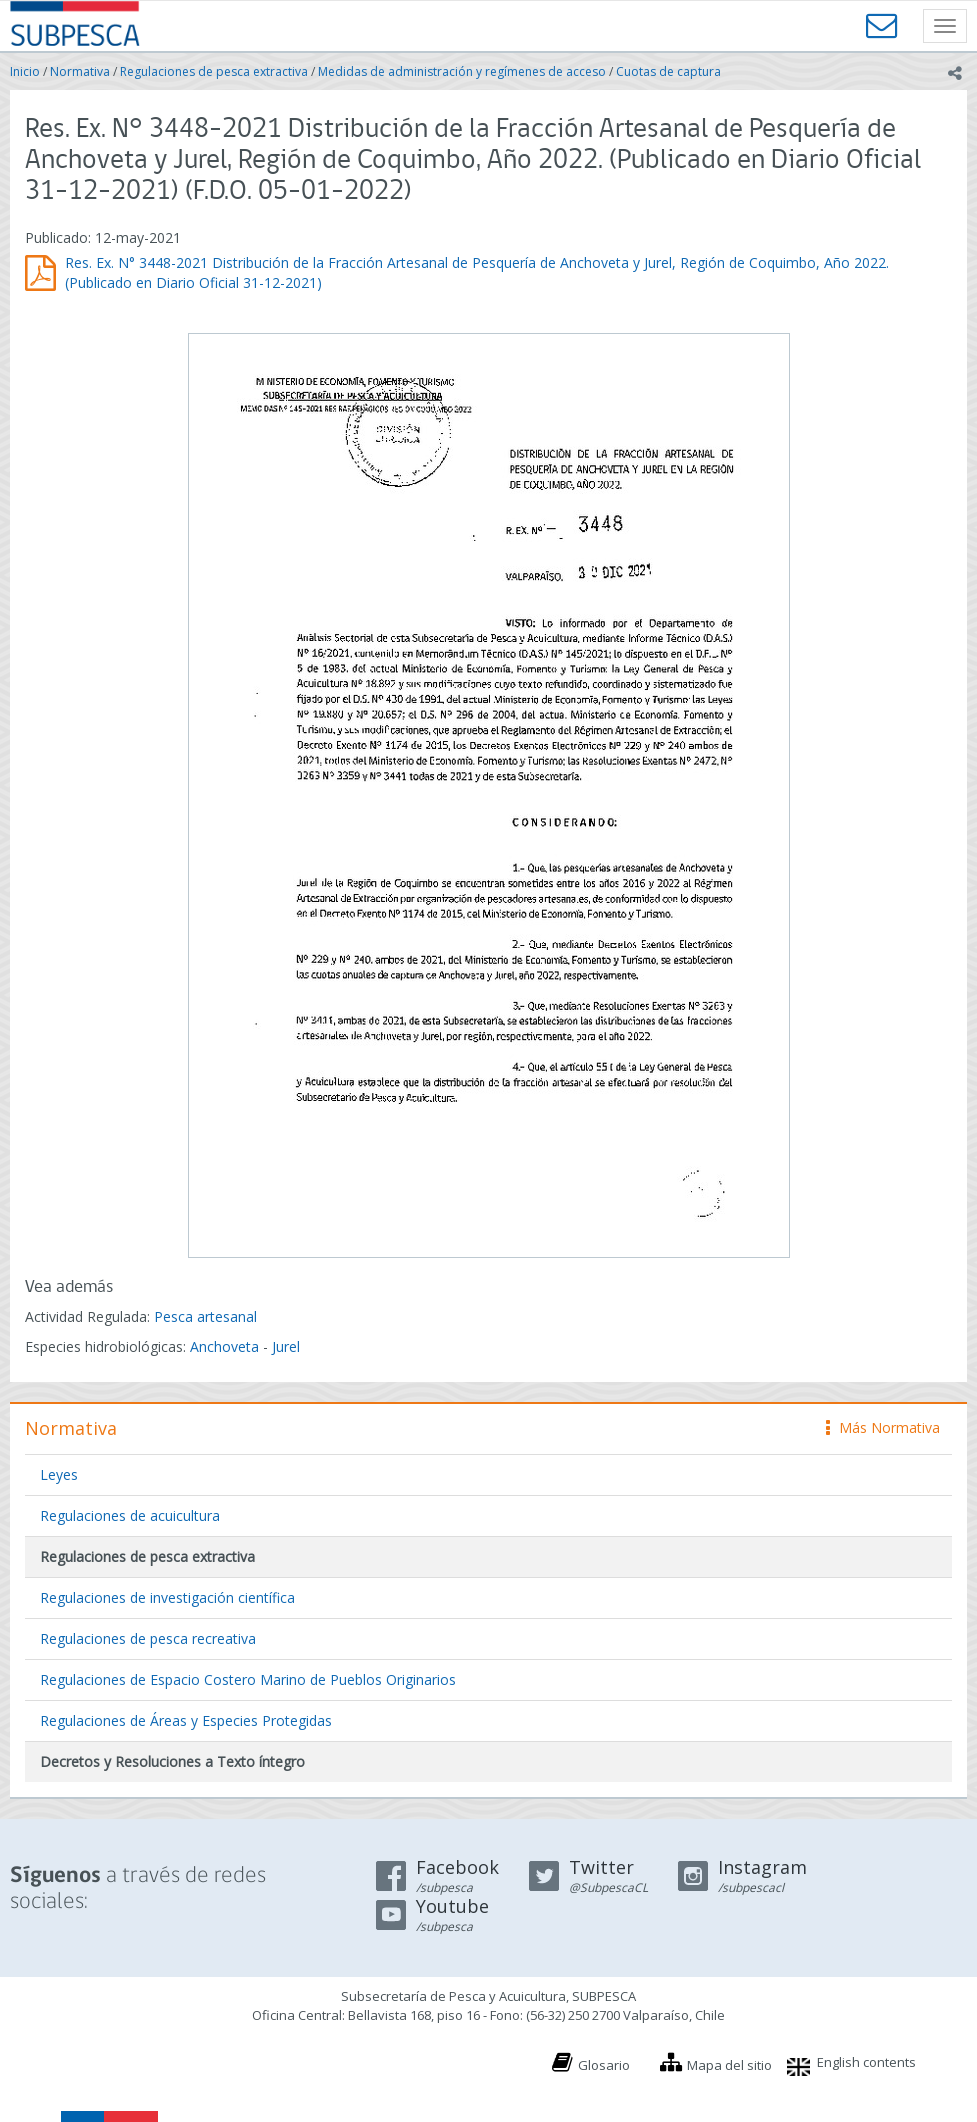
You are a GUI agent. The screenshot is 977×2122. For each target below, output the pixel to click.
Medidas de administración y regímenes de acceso (462, 71)
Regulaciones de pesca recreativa (148, 1638)
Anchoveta (224, 1346)
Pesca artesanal (205, 1316)
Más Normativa (883, 1427)
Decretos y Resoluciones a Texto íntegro (172, 1761)
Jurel (286, 1346)
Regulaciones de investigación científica (167, 1597)
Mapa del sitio (729, 2065)
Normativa (80, 71)
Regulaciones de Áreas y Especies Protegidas (186, 1720)
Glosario (604, 2065)
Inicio (25, 71)
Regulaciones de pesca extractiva (214, 71)
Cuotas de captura (668, 71)
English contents (866, 2062)
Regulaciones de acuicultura (130, 1515)
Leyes (59, 1474)
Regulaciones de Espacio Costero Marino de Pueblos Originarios (248, 1679)
